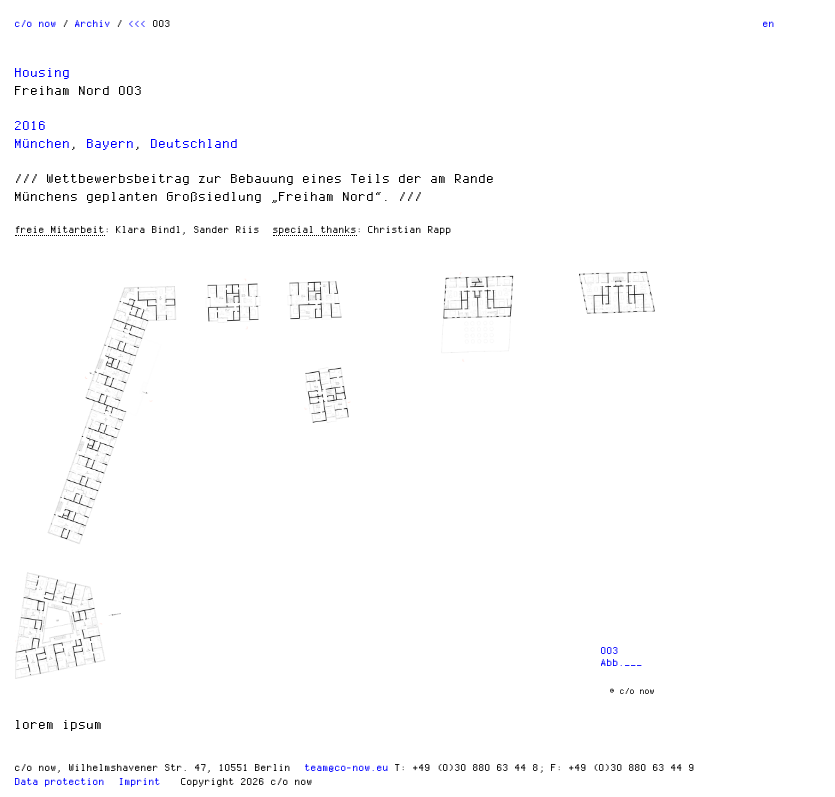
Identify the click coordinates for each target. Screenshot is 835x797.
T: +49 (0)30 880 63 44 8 (467, 767)
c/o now (36, 23)
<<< (138, 23)
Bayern (111, 143)
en (769, 23)
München (43, 143)
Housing (43, 72)
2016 (31, 125)
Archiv (93, 23)
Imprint (140, 781)
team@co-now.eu (347, 767)
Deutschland (195, 143)
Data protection (60, 781)
